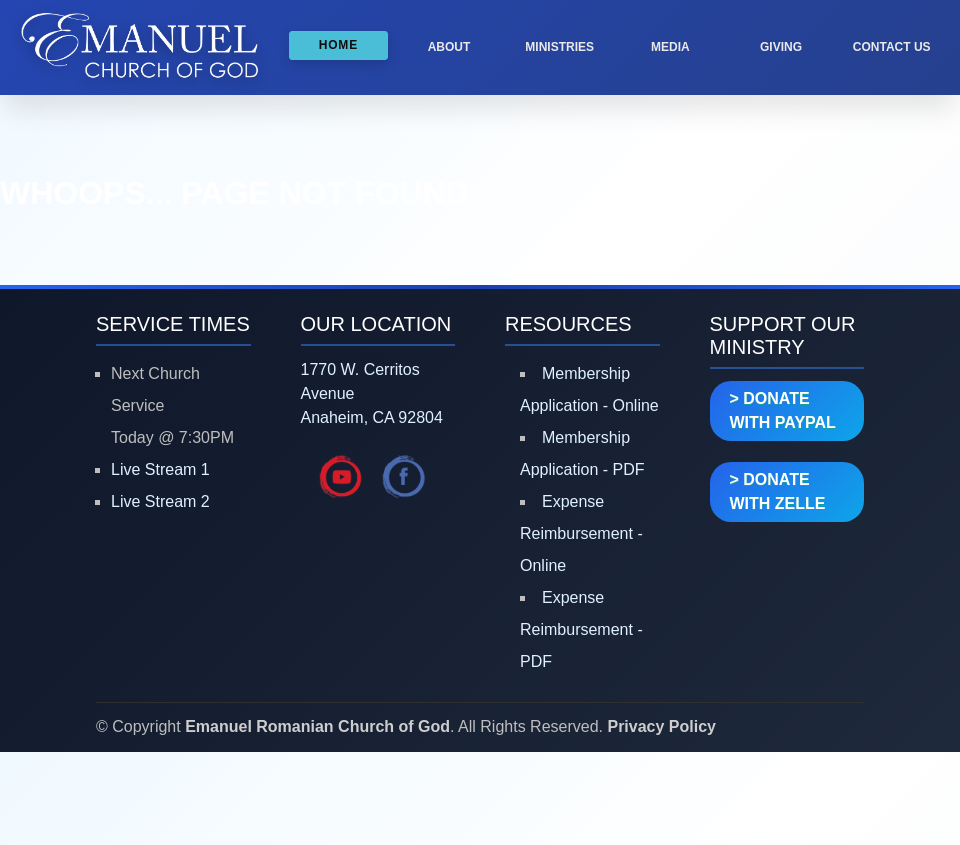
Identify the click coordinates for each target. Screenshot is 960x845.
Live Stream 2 (160, 501)
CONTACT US (892, 47)
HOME (338, 45)
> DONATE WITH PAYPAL (783, 410)
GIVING (781, 47)
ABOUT (449, 47)
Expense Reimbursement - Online (581, 533)
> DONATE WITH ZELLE (778, 491)
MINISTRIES (559, 47)
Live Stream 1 (160, 469)
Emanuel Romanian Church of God (317, 726)
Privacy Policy (661, 726)
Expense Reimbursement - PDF (581, 629)
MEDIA (670, 47)
